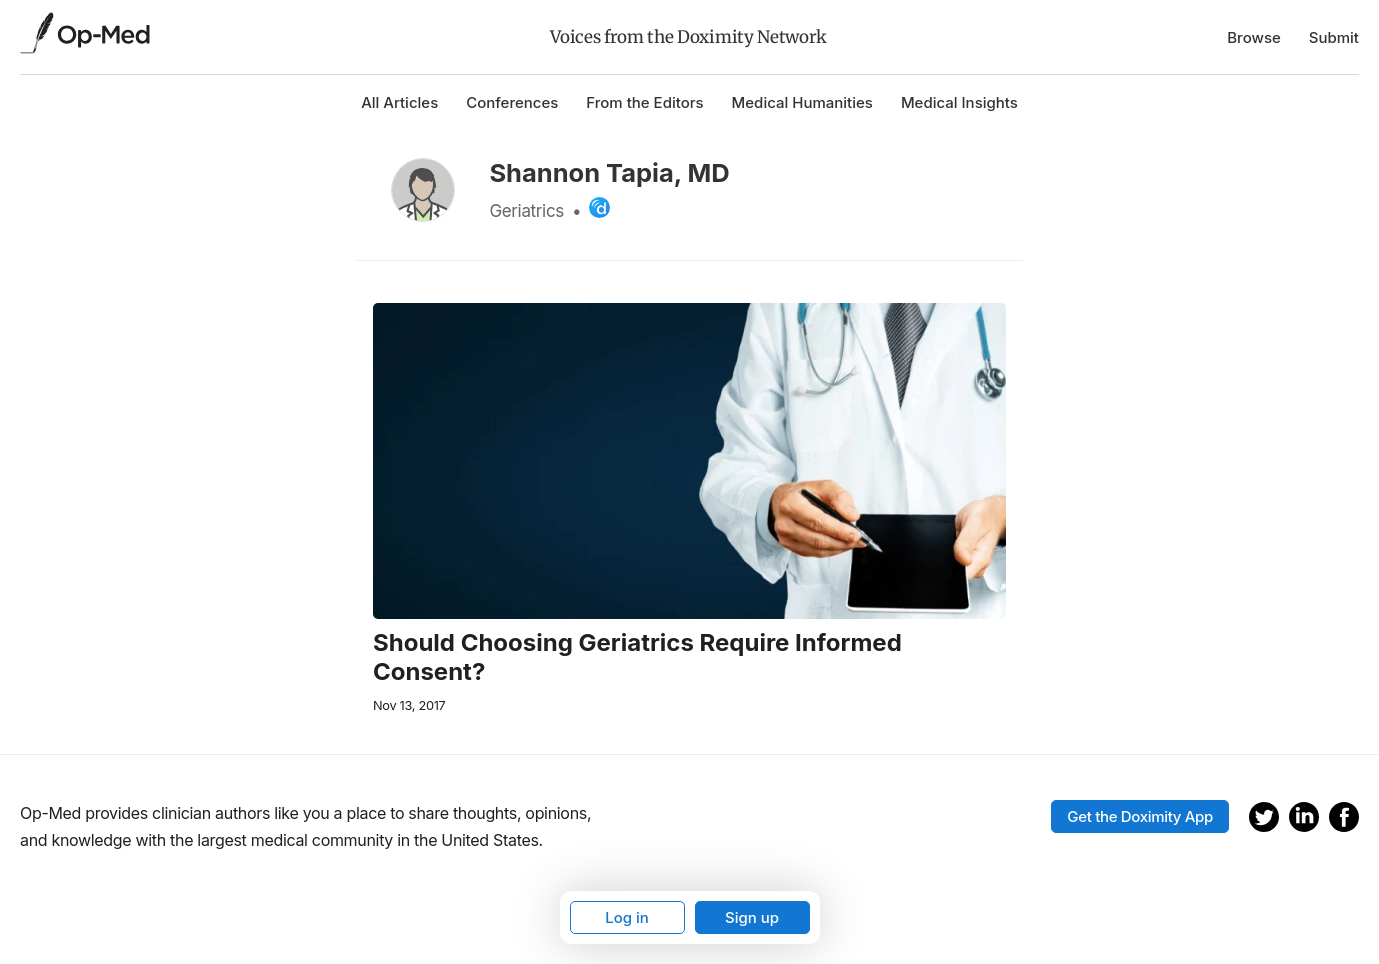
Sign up (752, 917)
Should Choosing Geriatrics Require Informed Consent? (637, 657)
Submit (1334, 37)
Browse (1254, 37)
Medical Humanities (802, 102)
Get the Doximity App (1140, 816)
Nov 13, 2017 (409, 705)
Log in (627, 917)
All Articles (399, 102)
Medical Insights (959, 102)
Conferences (512, 102)
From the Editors (644, 102)
